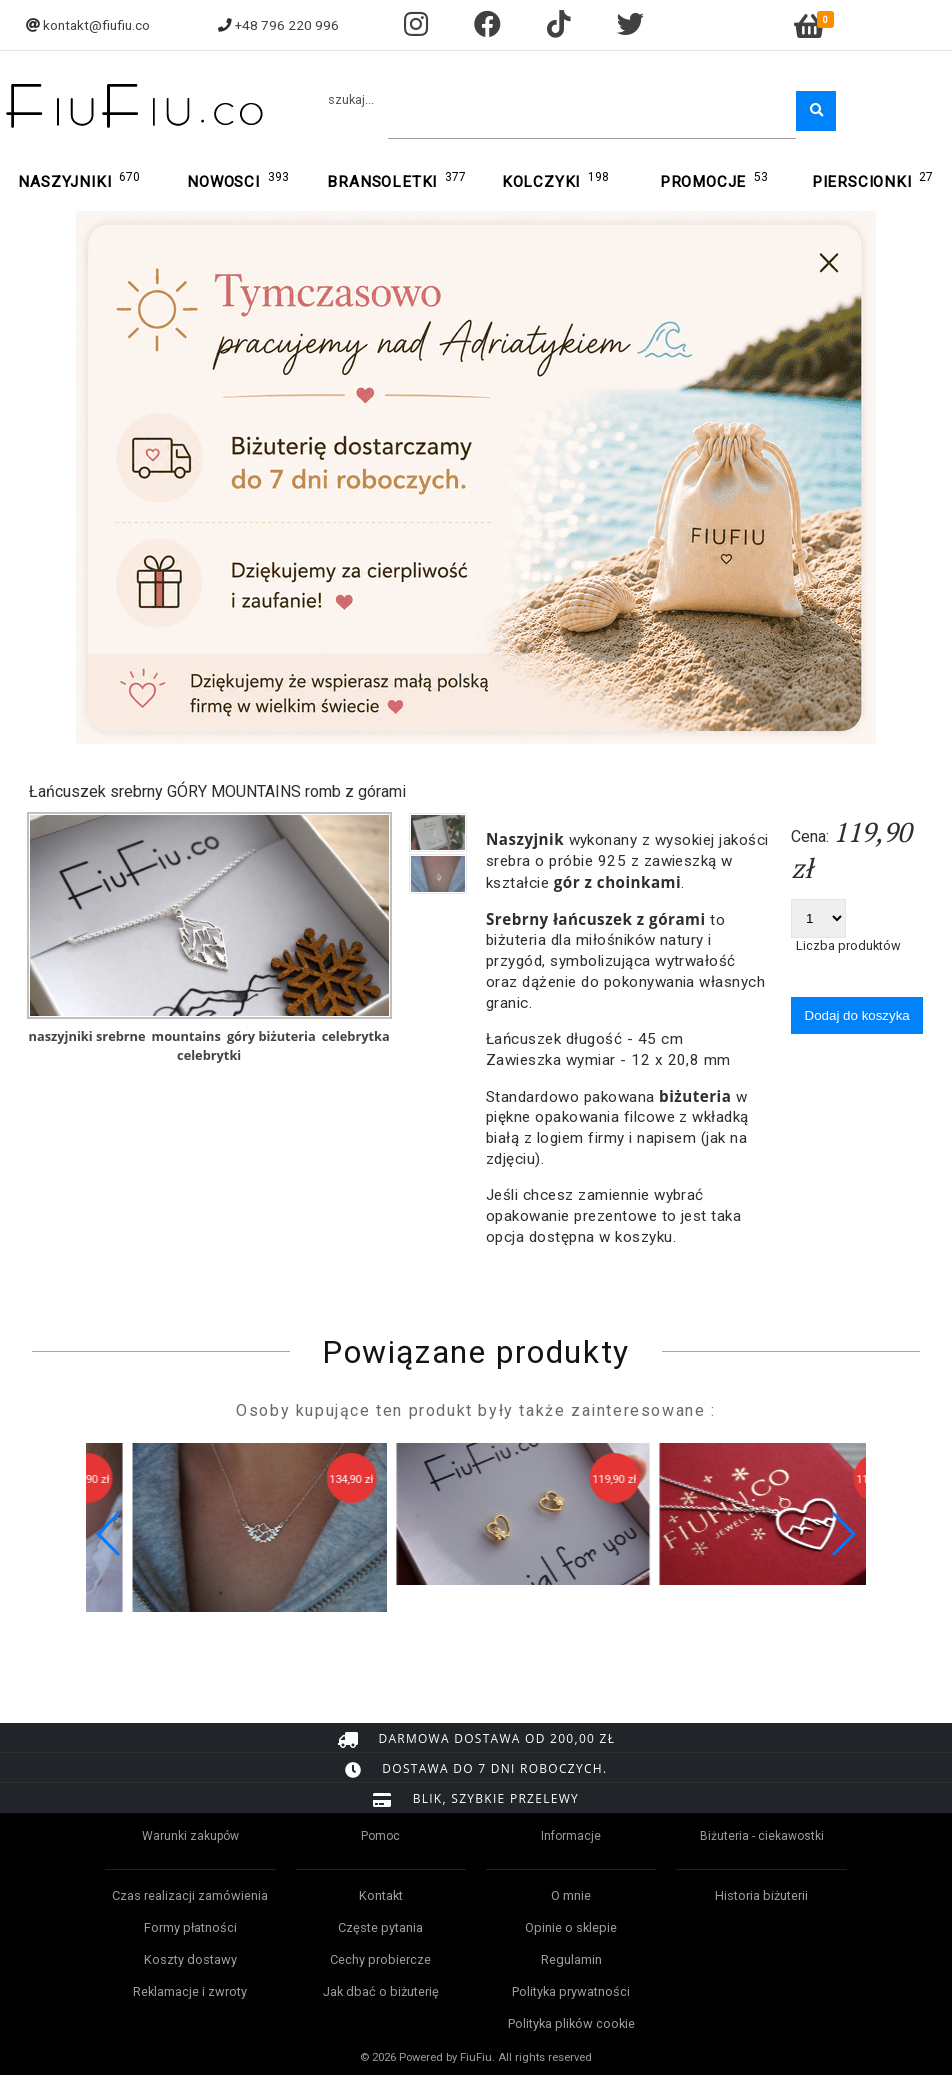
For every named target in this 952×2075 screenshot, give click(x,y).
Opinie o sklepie (571, 1927)
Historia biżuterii (761, 1895)
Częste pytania (380, 1927)
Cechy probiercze (380, 1959)
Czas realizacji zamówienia (190, 1895)
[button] (842, 1534)
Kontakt (381, 1895)
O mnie (571, 1895)
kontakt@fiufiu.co (96, 25)
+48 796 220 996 (287, 25)
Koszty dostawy (190, 1959)
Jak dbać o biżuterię (381, 1991)
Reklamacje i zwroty (190, 1991)
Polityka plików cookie (571, 2023)
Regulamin (571, 1959)
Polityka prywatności (571, 1991)
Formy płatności (190, 1927)
